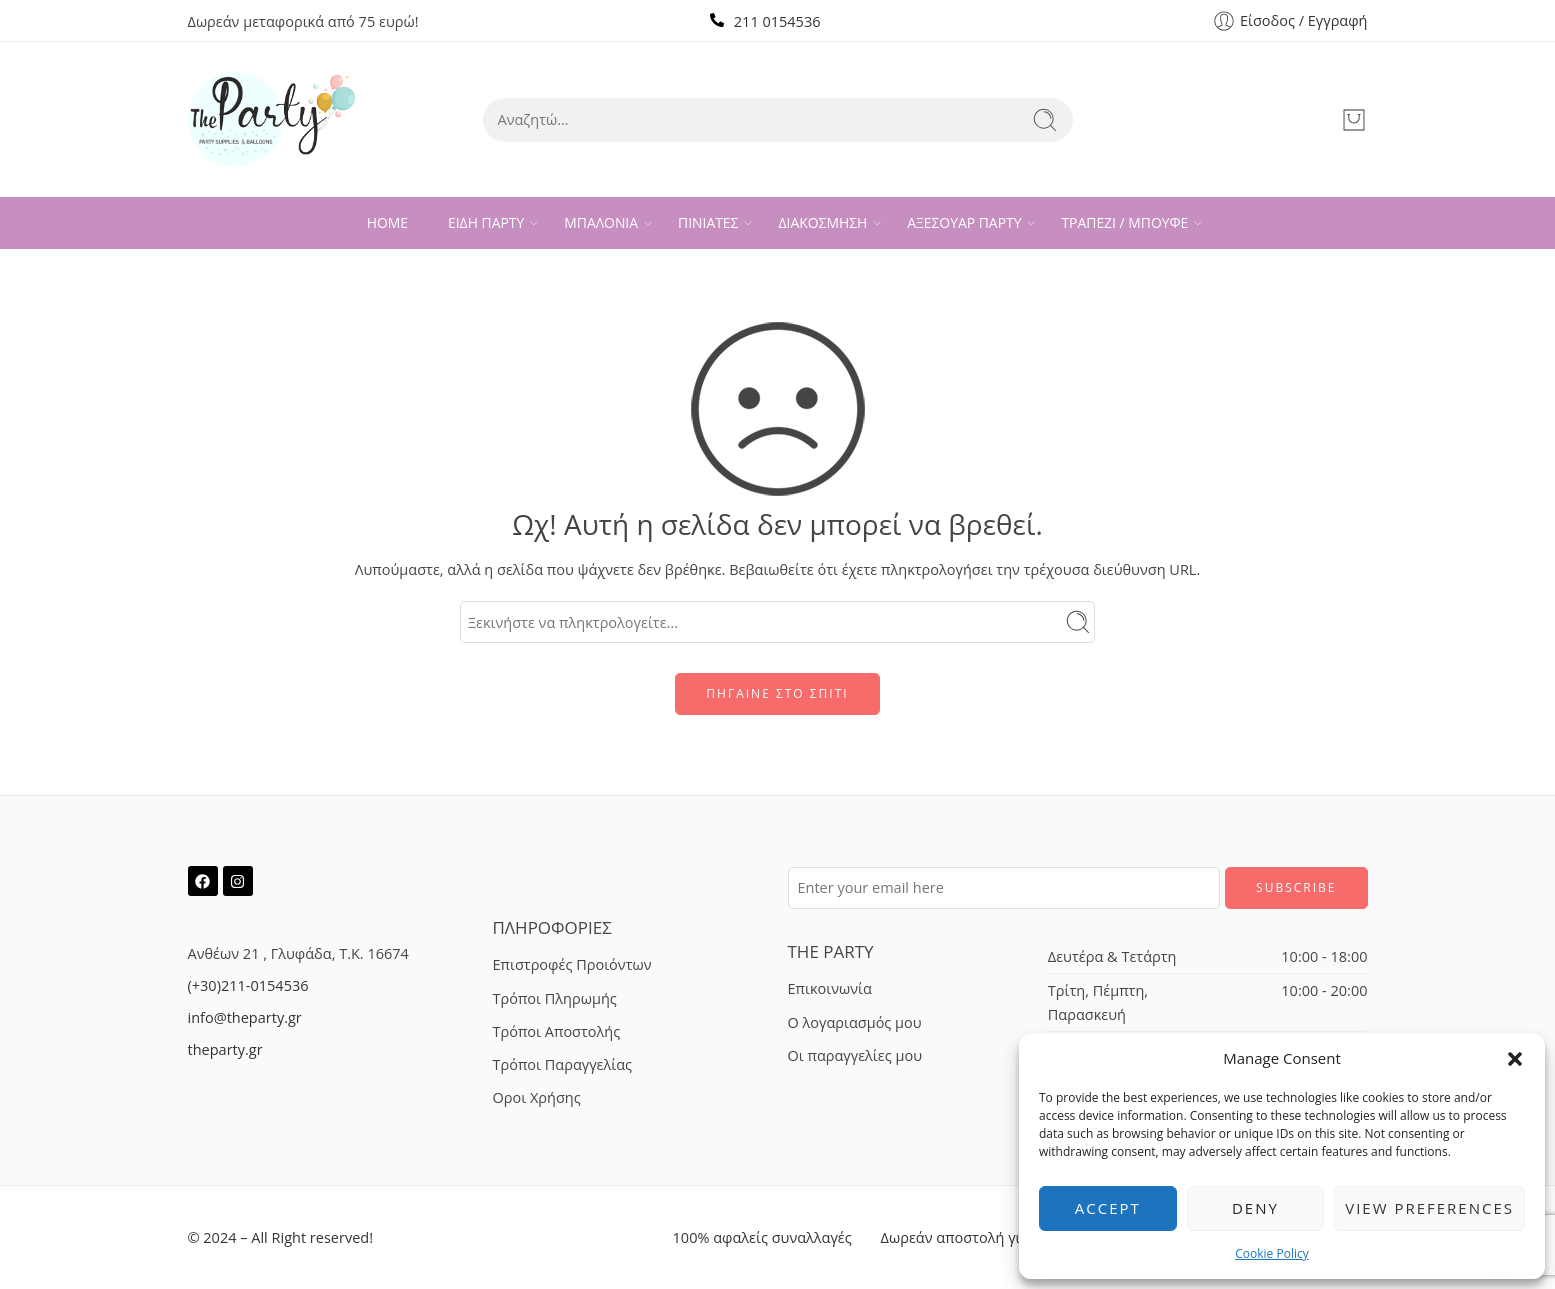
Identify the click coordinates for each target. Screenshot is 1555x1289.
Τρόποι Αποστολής (557, 1031)
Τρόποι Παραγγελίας (563, 1064)
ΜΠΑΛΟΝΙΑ (601, 223)
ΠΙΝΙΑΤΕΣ (708, 223)
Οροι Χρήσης (537, 1097)
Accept (1108, 1208)
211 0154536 (777, 21)
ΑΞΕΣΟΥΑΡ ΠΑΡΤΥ (964, 223)
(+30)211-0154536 (248, 985)
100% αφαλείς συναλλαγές (762, 1237)
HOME (387, 222)
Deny (1255, 1208)
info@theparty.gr (245, 1017)
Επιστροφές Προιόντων (572, 964)
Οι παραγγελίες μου (855, 1055)
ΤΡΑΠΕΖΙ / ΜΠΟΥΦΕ (1124, 223)
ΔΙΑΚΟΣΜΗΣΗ (822, 223)
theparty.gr (225, 1049)
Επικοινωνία (830, 988)
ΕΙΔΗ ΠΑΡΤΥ (486, 223)
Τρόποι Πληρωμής (555, 998)
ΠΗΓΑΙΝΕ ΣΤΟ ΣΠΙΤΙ (777, 693)
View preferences (1429, 1208)
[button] (1515, 1059)
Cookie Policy (1271, 1253)
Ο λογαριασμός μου (855, 1022)
